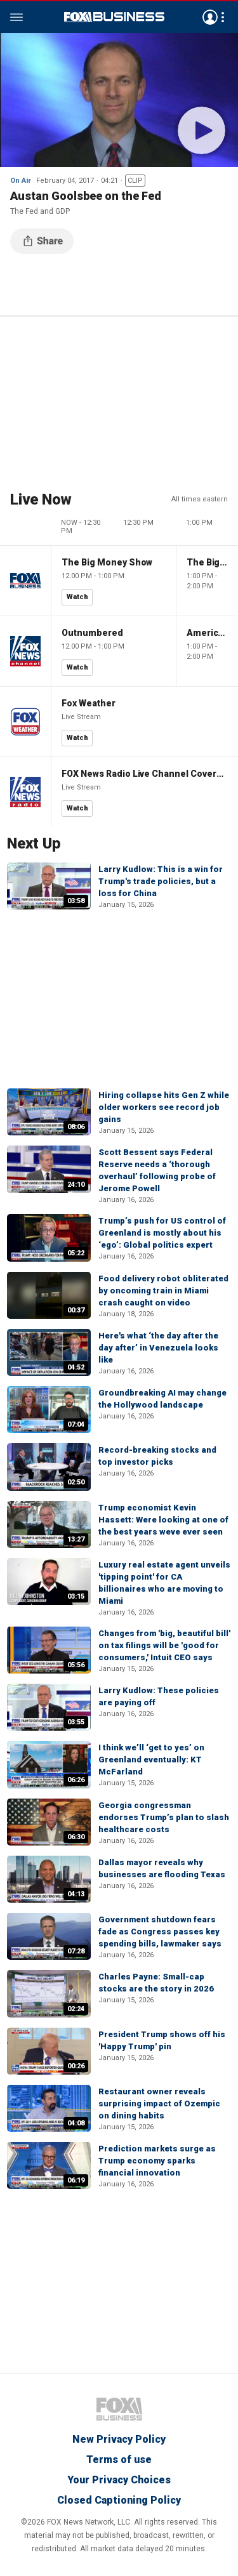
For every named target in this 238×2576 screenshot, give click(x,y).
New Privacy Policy (119, 2439)
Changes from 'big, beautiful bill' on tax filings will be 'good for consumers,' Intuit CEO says (164, 1645)
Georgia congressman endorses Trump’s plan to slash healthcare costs (163, 1817)
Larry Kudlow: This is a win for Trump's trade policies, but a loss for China (160, 881)
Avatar (210, 17)
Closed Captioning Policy (119, 2500)
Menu (16, 17)
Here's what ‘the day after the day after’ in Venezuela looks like (158, 1347)
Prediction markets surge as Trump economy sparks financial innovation (157, 2160)
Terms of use (119, 2460)
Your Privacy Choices (119, 2480)
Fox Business (114, 17)
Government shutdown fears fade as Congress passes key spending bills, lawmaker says (159, 1931)
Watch (77, 597)
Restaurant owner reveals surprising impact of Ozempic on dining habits (159, 2103)
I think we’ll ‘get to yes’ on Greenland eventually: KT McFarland (151, 1759)
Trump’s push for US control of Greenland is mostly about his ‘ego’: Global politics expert (162, 1233)
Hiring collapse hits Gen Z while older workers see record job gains (163, 1107)
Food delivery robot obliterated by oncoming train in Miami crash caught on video (163, 1290)
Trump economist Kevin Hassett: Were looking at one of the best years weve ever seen (163, 1519)
